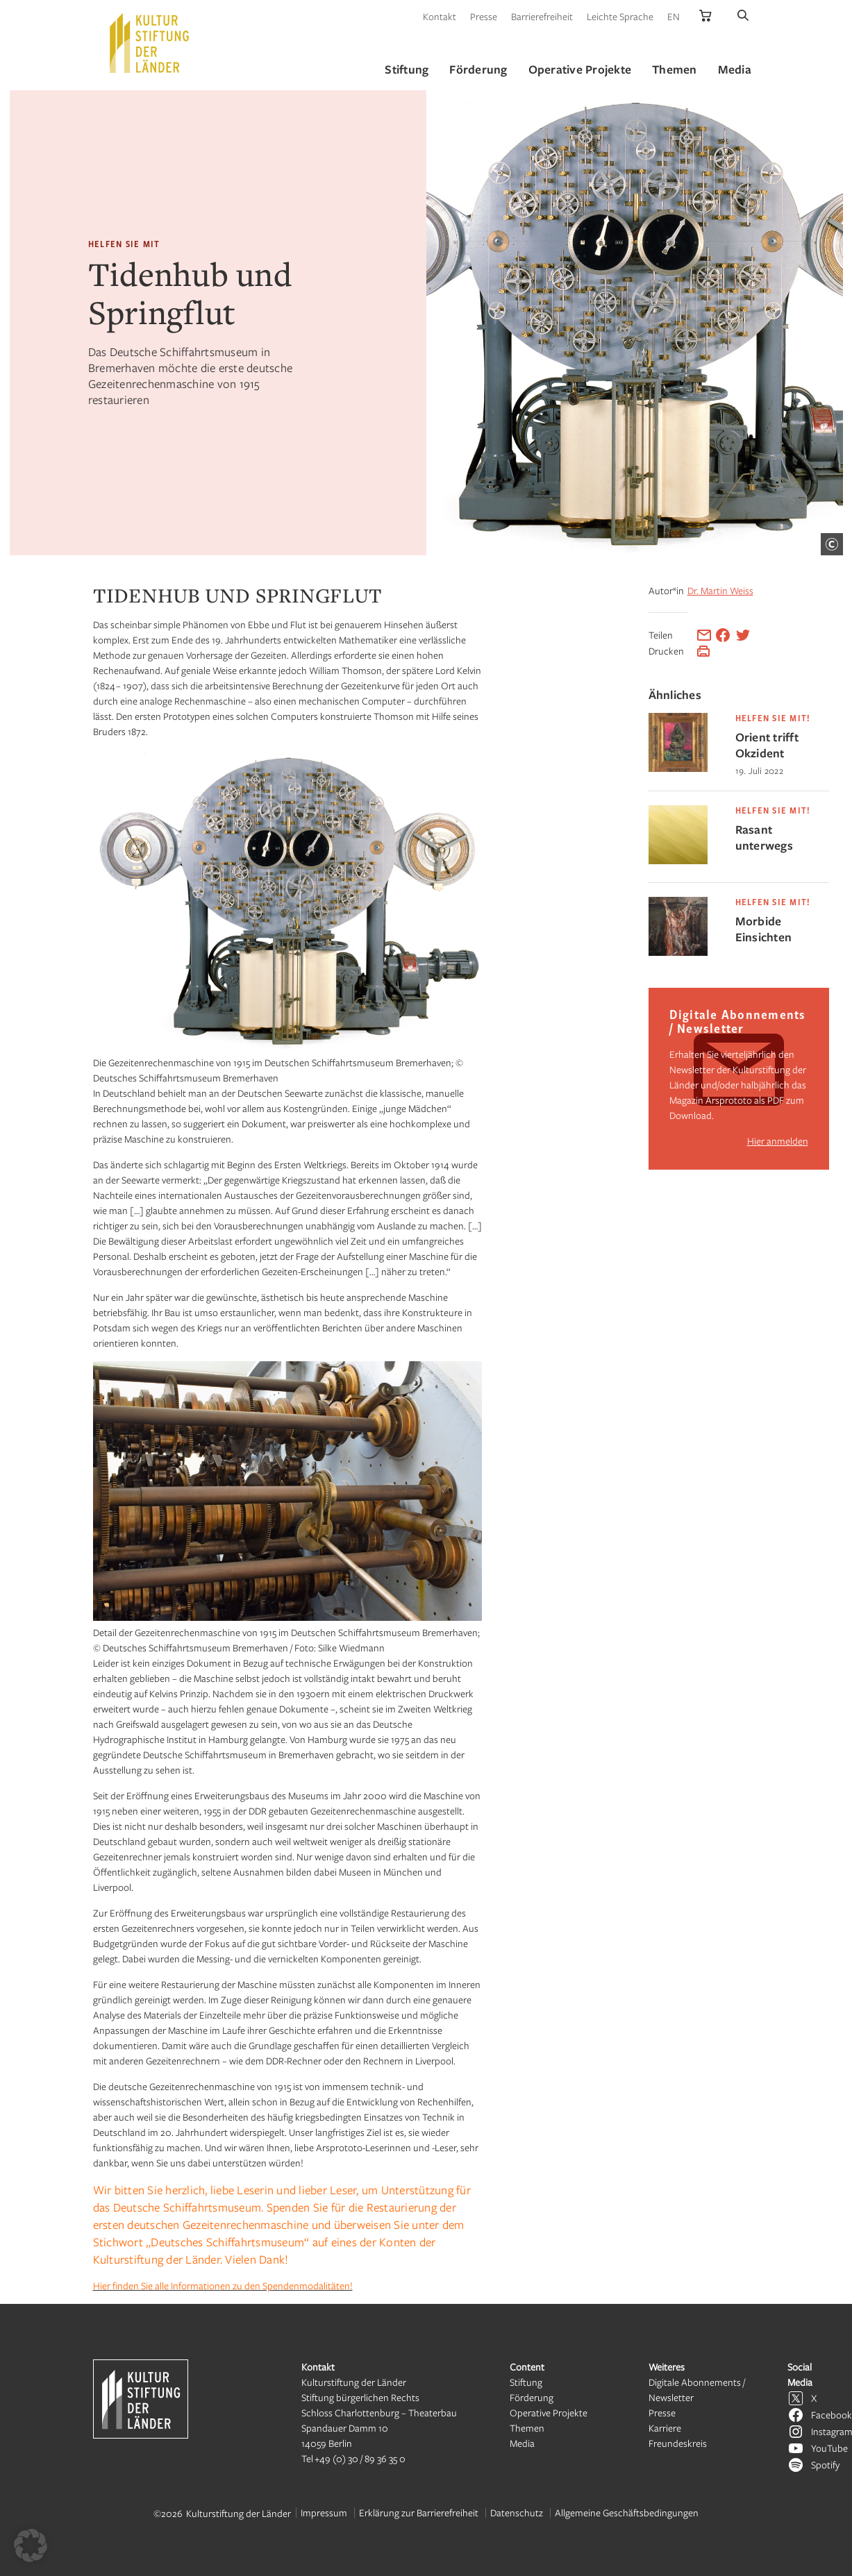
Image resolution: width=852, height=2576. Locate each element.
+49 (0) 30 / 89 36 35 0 (360, 2458)
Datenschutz (516, 2512)
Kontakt (439, 16)
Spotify (825, 2464)
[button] (30, 2545)
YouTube (829, 2448)
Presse (483, 16)
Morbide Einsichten (763, 929)
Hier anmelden (777, 1140)
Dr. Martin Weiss (720, 590)
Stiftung (526, 2382)
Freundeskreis (678, 2443)
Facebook (831, 2414)
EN (673, 16)
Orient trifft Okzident (767, 745)
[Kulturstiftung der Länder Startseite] (149, 43)
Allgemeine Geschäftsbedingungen (627, 2512)
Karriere (665, 2427)
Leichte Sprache (620, 16)
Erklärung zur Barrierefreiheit (418, 2512)
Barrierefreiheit (542, 16)
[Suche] (743, 16)
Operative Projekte (548, 2412)
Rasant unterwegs (764, 837)
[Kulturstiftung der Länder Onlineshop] (705, 16)
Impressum (324, 2512)
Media (522, 2443)
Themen (527, 2427)
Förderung (531, 2397)
